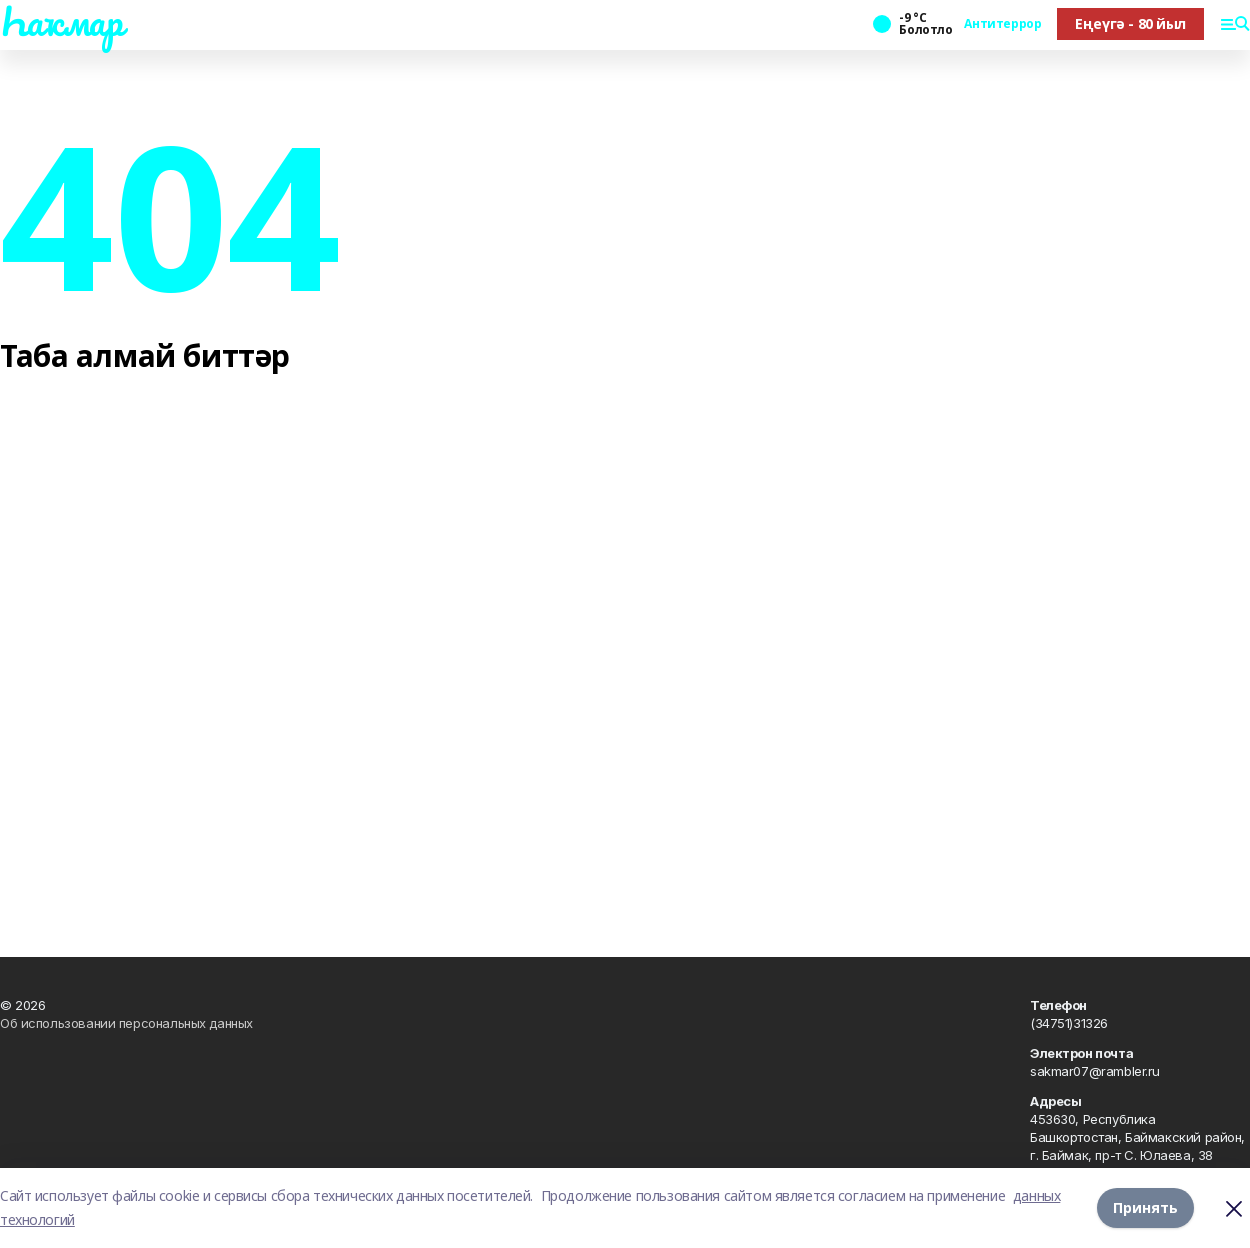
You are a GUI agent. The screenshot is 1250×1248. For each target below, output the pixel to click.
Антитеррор (1002, 24)
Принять (1145, 1207)
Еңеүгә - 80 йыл (1130, 23)
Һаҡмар (61, 21)
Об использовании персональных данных (126, 1023)
